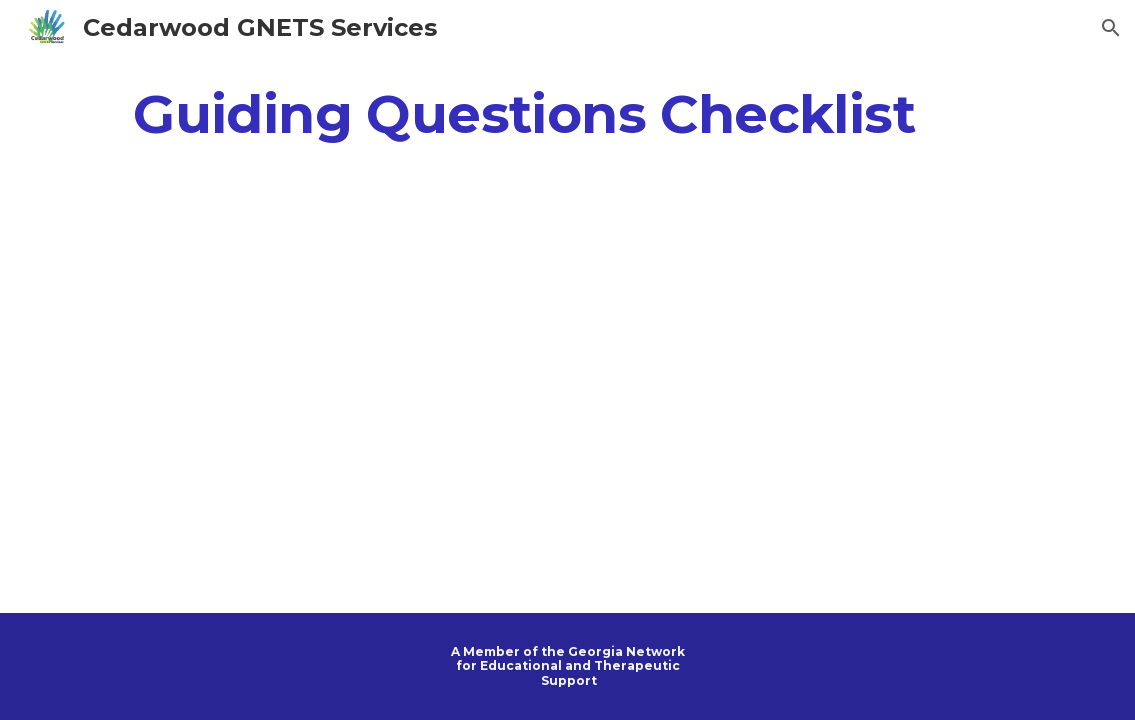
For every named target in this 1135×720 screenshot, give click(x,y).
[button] (1111, 28)
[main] (524, 113)
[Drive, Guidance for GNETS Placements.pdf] (568, 388)
